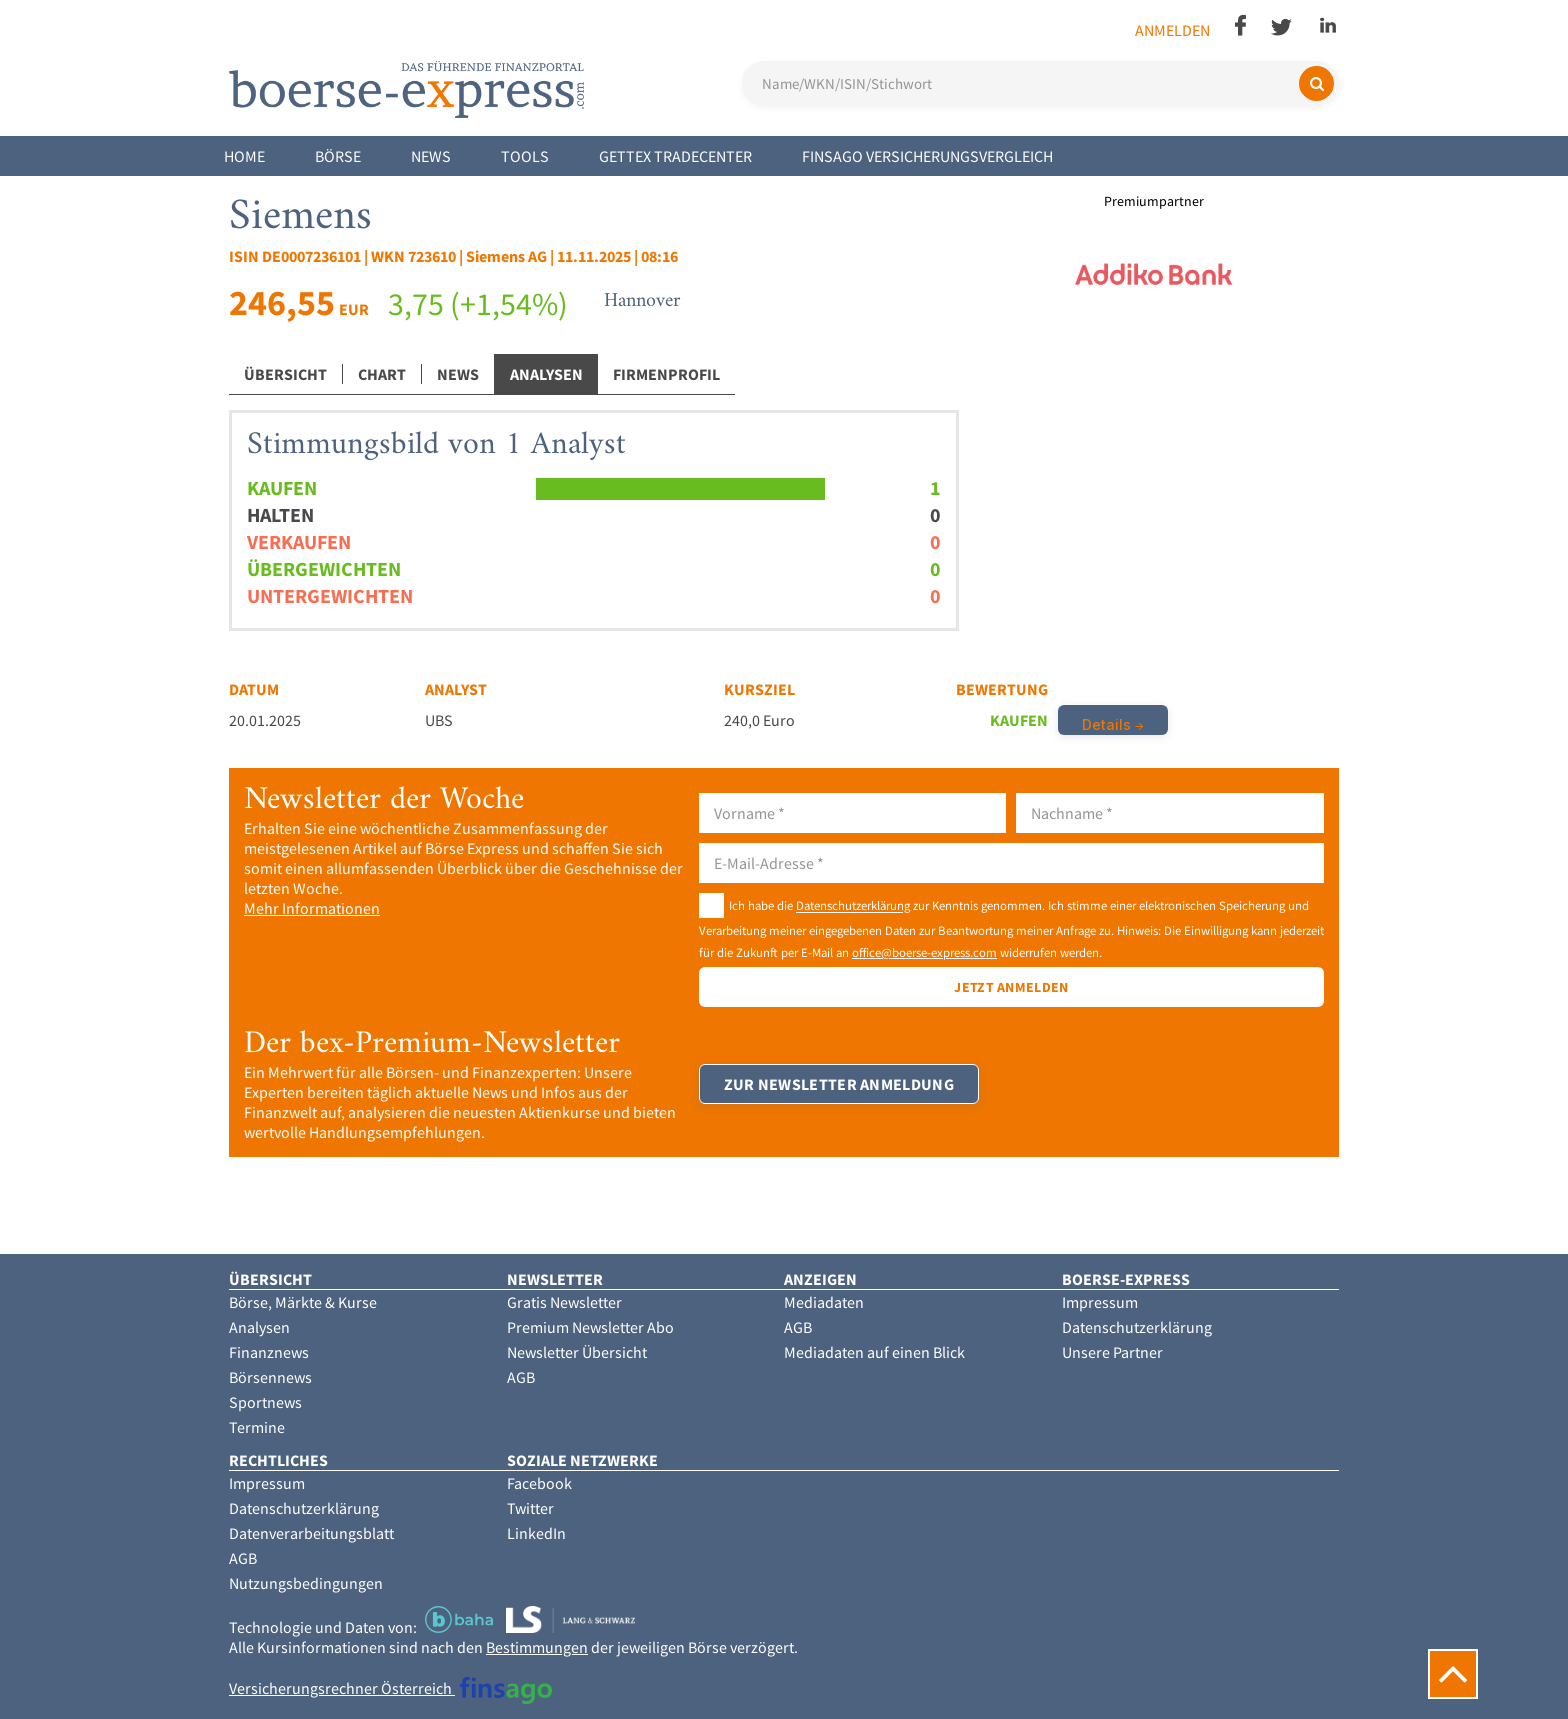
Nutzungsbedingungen (306, 1583)
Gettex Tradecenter (675, 156)
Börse (338, 156)
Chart (382, 374)
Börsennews (270, 1377)
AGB (521, 1377)
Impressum (1100, 1302)
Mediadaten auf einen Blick (874, 1352)
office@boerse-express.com (924, 952)
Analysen (546, 374)
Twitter (530, 1508)
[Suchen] (1316, 83)
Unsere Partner (1112, 1352)
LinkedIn (536, 1533)
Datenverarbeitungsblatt (311, 1533)
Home (244, 156)
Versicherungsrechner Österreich (390, 1688)
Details (1106, 724)
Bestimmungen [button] (537, 1647)
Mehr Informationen (312, 908)
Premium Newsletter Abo (590, 1327)
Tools (525, 156)
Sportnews (265, 1402)
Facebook (539, 1483)
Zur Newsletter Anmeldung (839, 1087)
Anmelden (1172, 30)
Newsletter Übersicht (577, 1352)
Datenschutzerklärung (853, 906)
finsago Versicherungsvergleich (927, 156)
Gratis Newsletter (564, 1302)
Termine (257, 1427)
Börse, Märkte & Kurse (303, 1302)
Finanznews (269, 1352)
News (431, 156)
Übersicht (285, 374)
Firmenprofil (666, 374)
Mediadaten (824, 1302)
